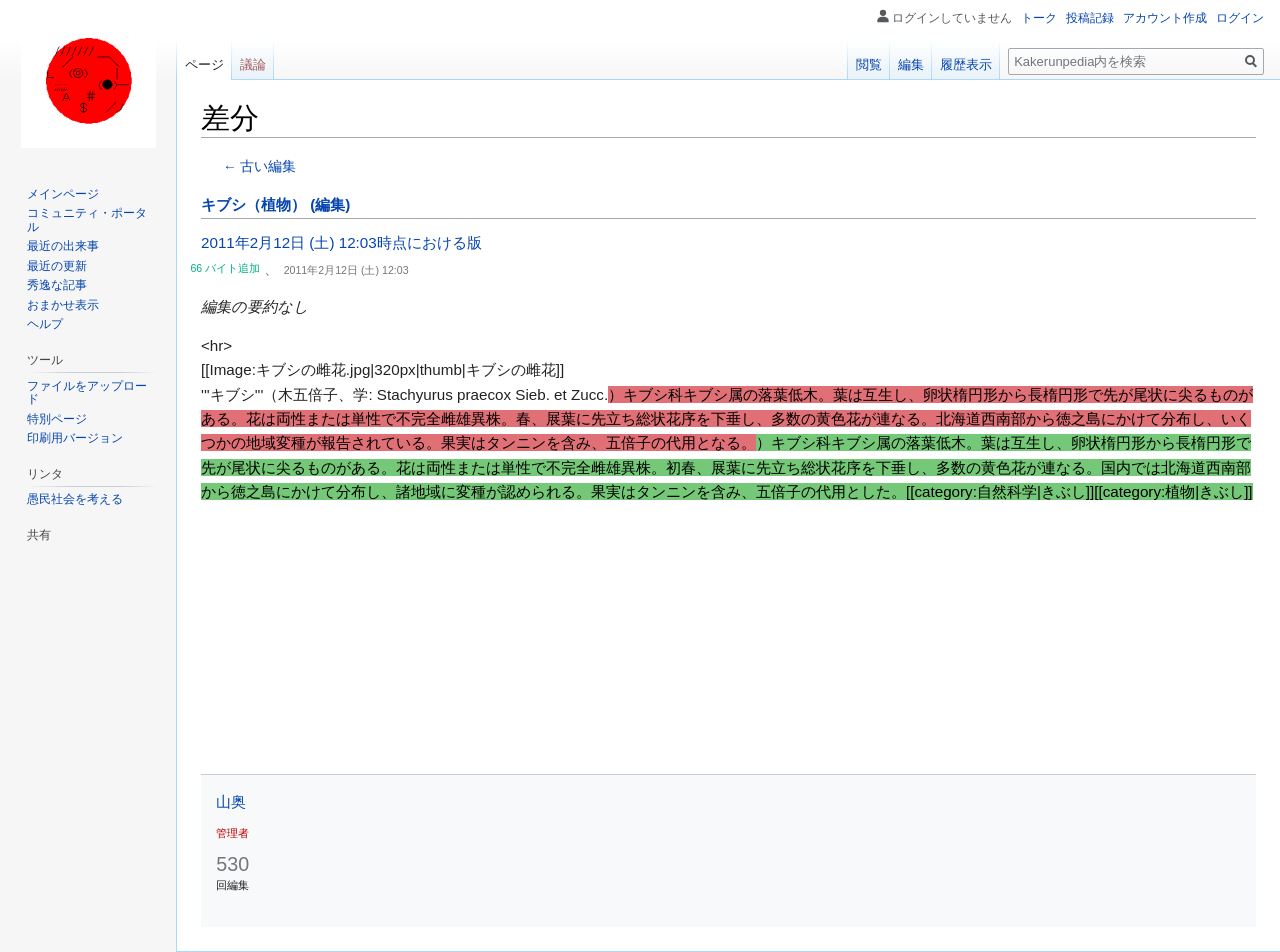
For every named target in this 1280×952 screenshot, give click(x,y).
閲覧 (869, 64)
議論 (253, 64)
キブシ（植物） (253, 204)
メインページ (63, 194)
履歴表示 (966, 64)
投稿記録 (1090, 18)
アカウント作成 (1165, 18)
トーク (1039, 18)
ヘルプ (45, 324)
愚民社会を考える (75, 499)
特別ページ (57, 419)
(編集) (330, 204)
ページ (204, 64)
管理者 (232, 833)
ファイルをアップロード (87, 393)
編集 (911, 64)
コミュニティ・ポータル (87, 220)
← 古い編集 (259, 166)
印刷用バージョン (75, 438)
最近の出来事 (63, 246)
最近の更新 (57, 266)
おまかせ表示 (63, 305)
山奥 (231, 801)
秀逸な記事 (57, 285)
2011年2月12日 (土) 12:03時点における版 (341, 242)
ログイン (1240, 18)
